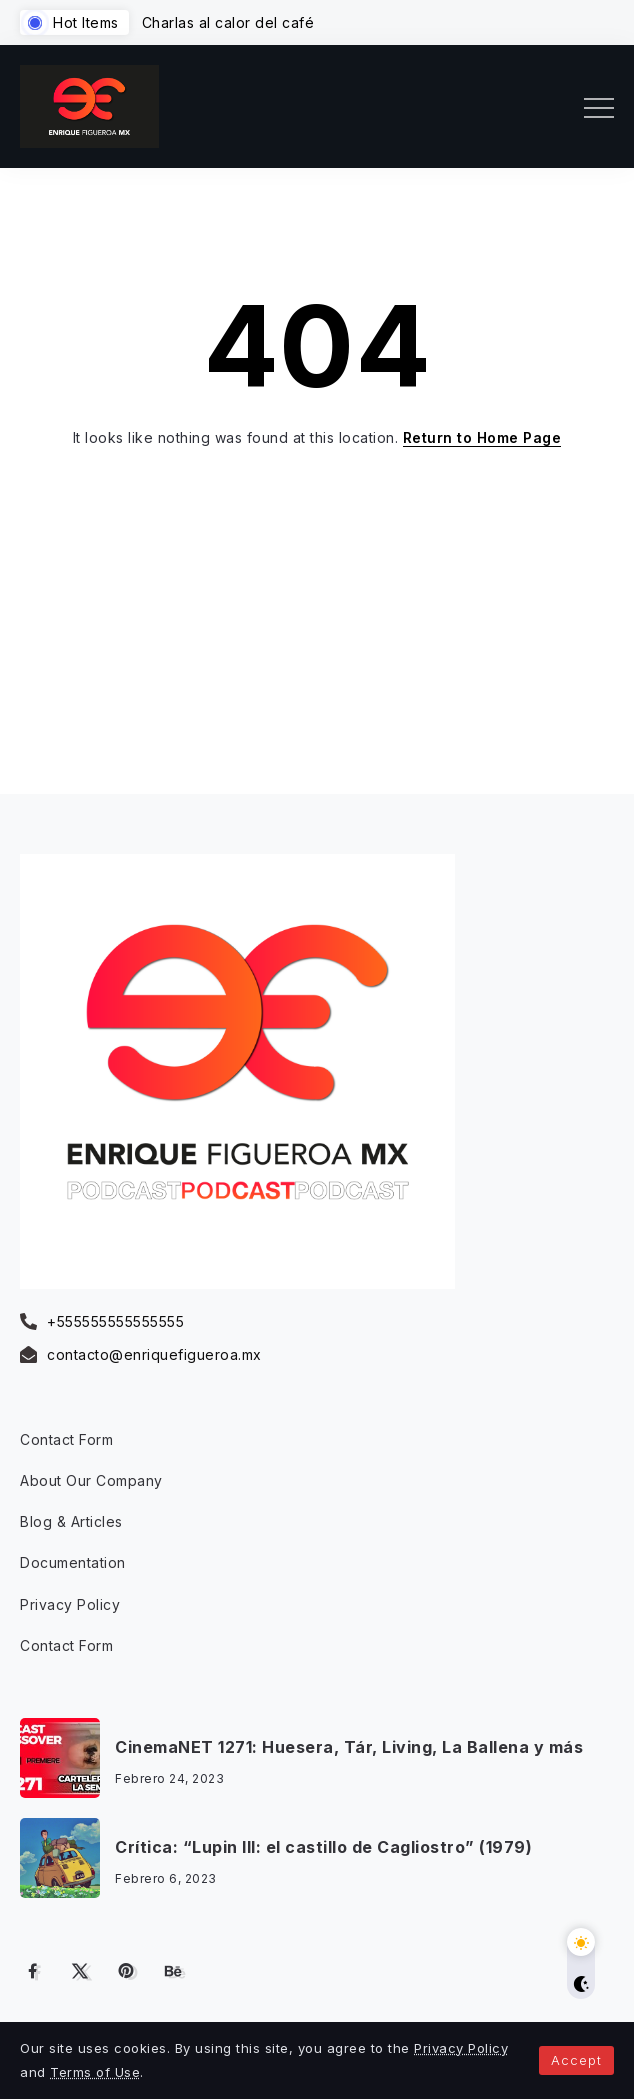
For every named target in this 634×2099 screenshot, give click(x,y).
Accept (576, 2060)
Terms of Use (95, 2072)
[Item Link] (60, 1758)
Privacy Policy (461, 2048)
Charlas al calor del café (228, 22)
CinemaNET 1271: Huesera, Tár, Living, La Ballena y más (349, 1747)
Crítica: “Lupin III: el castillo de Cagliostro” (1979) (323, 1847)
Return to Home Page (482, 437)
